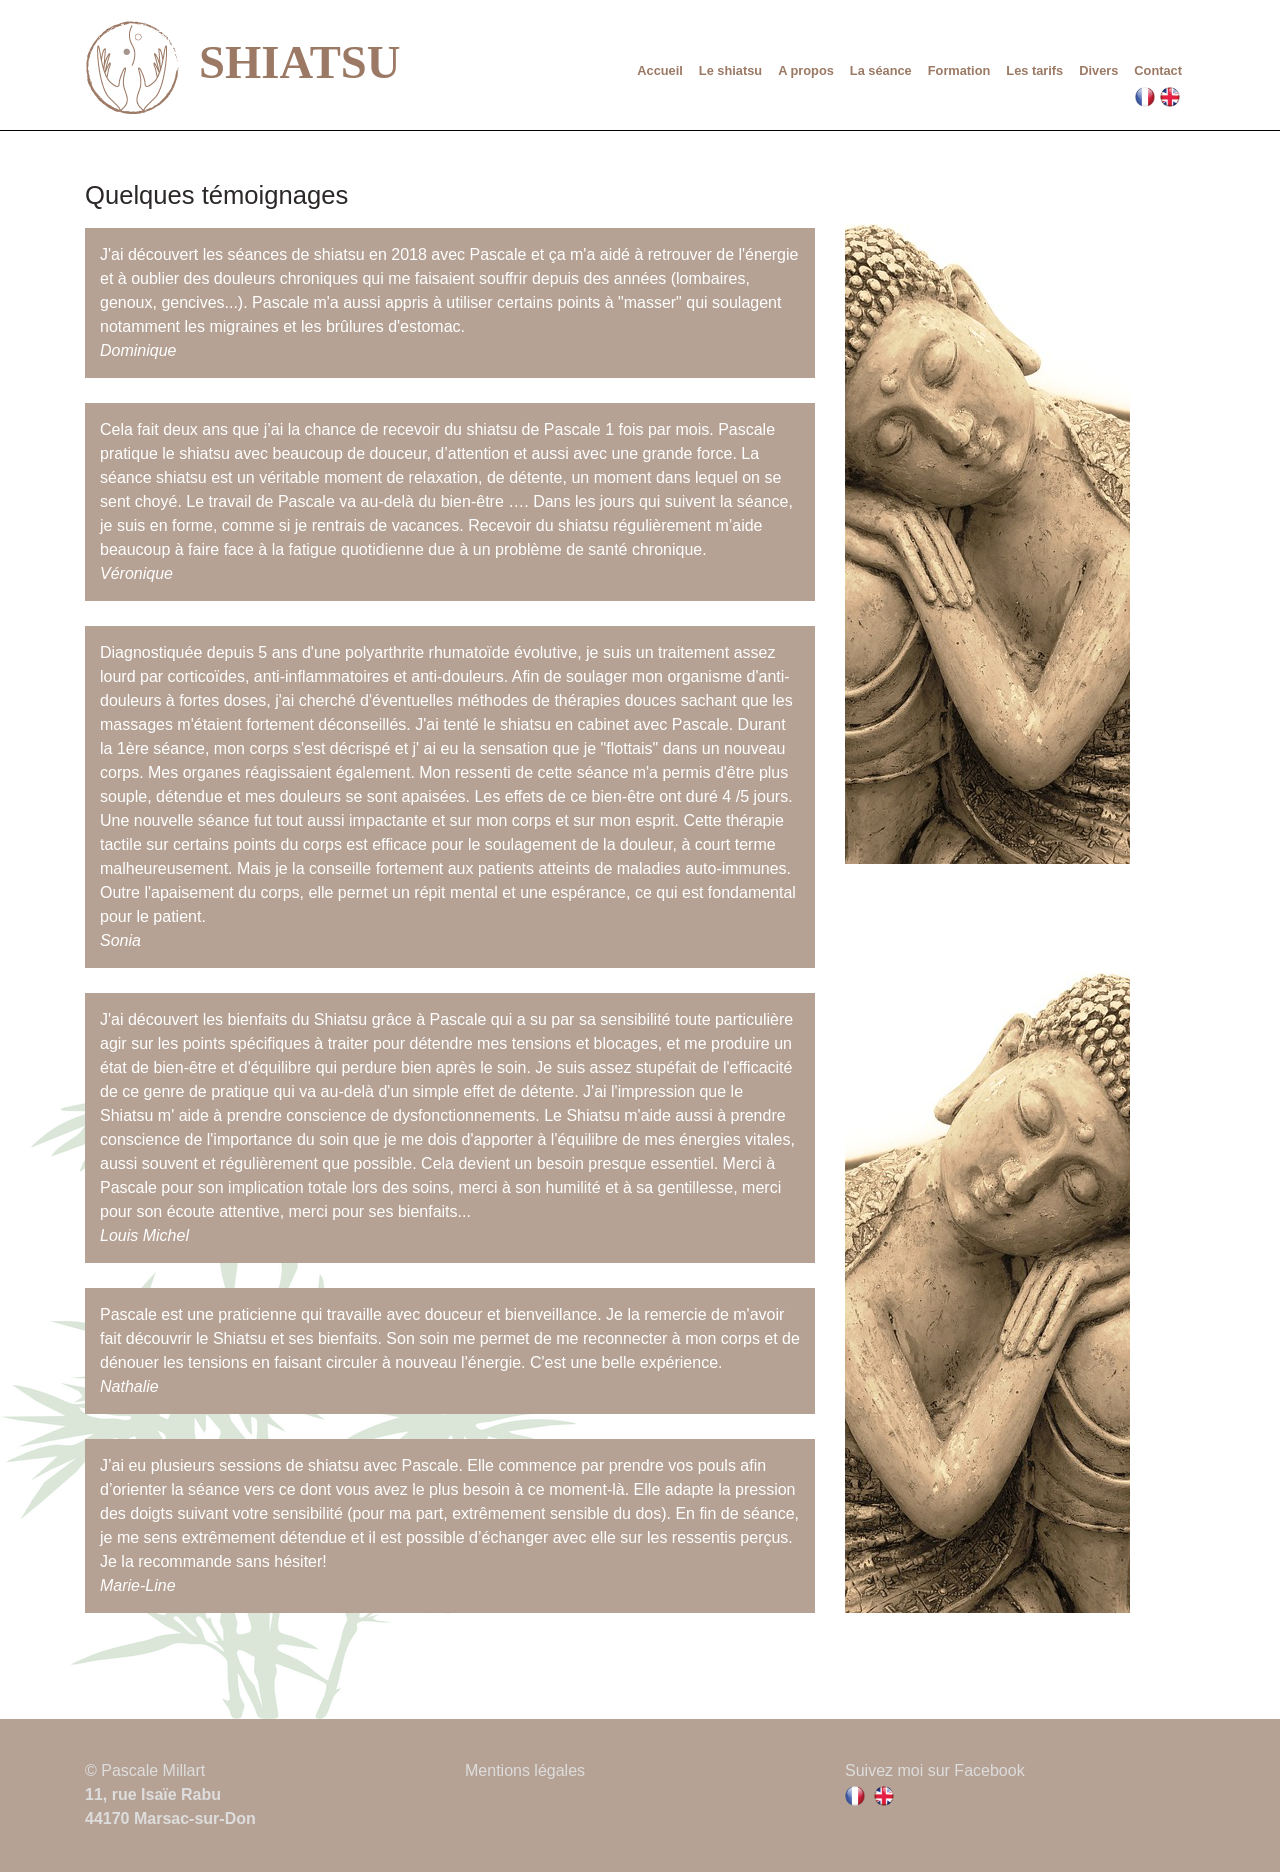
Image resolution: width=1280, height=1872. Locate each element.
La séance (881, 70)
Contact (1158, 70)
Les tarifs (1034, 70)
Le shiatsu (730, 70)
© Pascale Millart (145, 1770)
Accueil (660, 70)
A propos (806, 70)
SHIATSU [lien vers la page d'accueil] (242, 67)
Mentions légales (525, 1770)
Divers (1098, 70)
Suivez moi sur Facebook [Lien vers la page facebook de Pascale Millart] (935, 1770)
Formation (959, 70)
